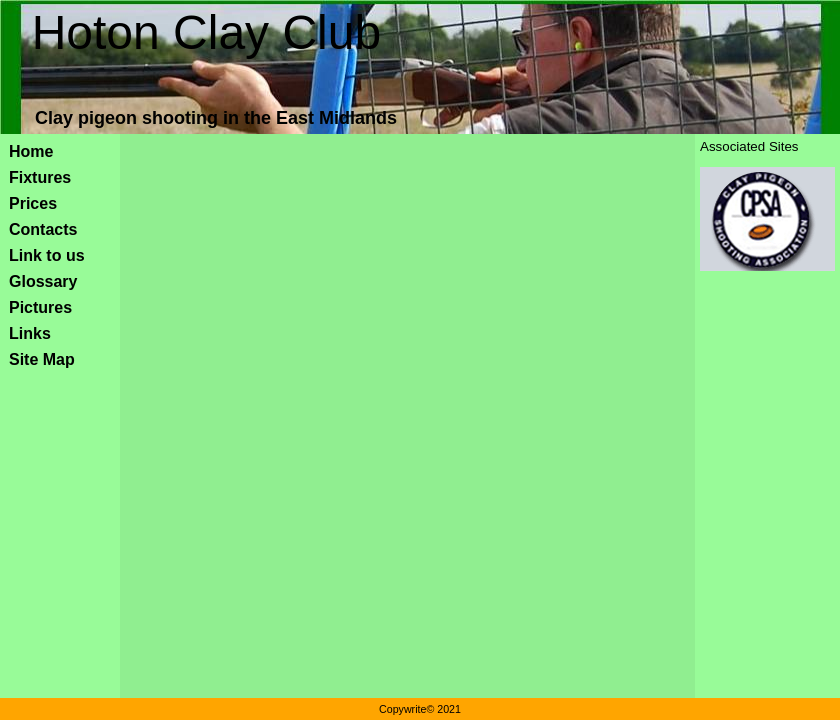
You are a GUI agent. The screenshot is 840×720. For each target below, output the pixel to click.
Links (30, 333)
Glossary (43, 281)
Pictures (40, 307)
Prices (33, 203)
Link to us (47, 255)
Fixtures (40, 177)
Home (31, 151)
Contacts (43, 229)
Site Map (42, 359)
